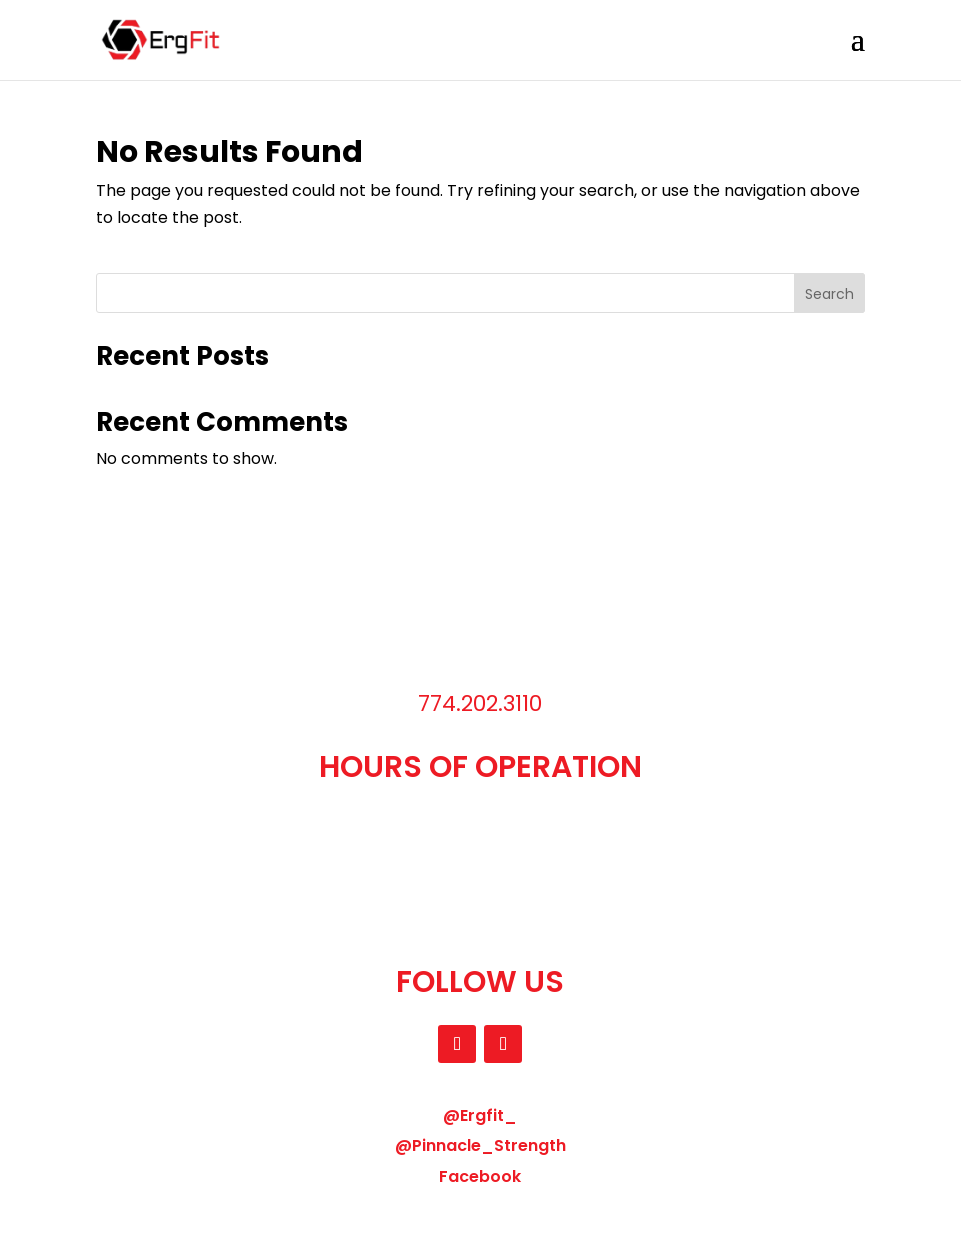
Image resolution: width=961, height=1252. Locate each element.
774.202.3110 (480, 703)
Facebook (480, 1176)
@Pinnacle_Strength (480, 1145)
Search (829, 294)
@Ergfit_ (480, 1115)
